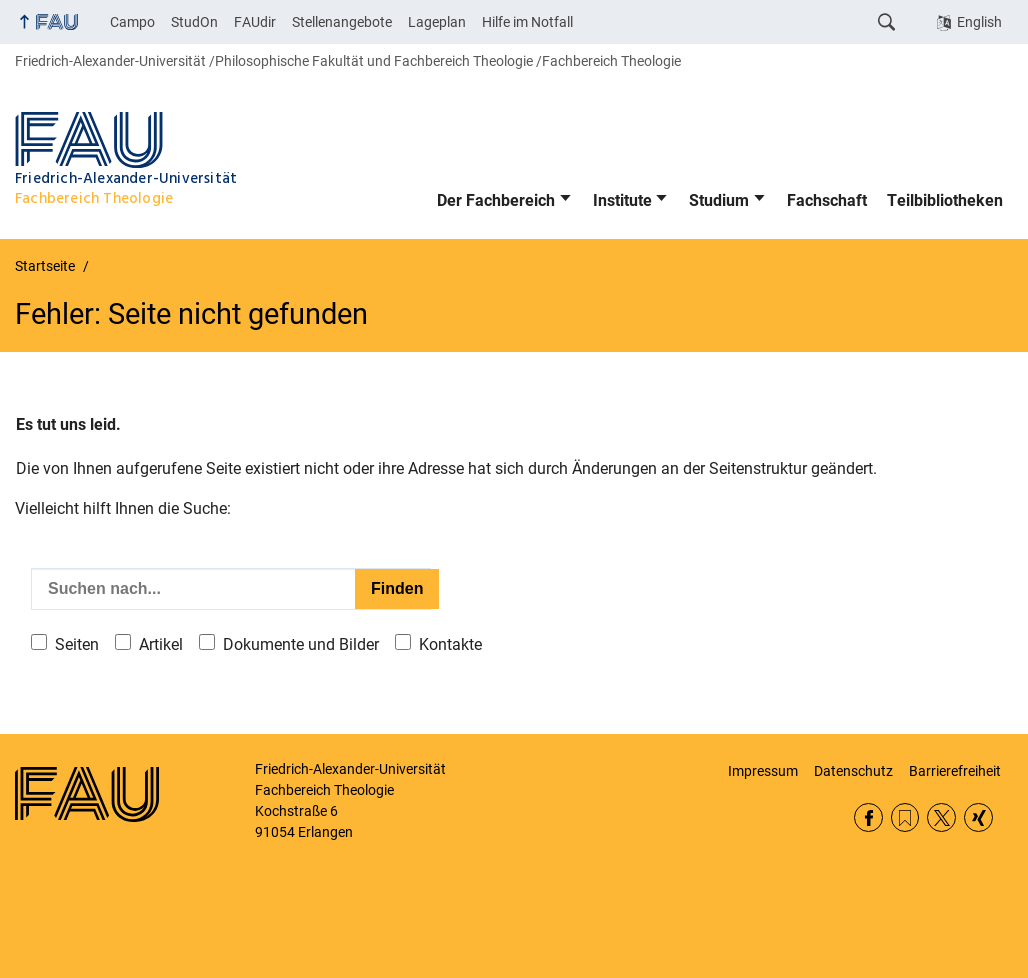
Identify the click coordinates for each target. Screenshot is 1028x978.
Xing (978, 817)
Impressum (763, 771)
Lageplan (437, 22)
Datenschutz (853, 771)
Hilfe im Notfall (527, 22)
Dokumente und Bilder (301, 644)
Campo (132, 22)
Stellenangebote (342, 22)
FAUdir (255, 22)
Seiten (77, 644)
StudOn (194, 22)
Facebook (868, 817)
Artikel (161, 644)
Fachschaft (827, 200)
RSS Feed (905, 817)
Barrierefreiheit (955, 771)
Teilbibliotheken (945, 200)
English (979, 22)
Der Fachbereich (496, 200)
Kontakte (450, 644)
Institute (622, 200)
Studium (719, 200)
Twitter (941, 817)
